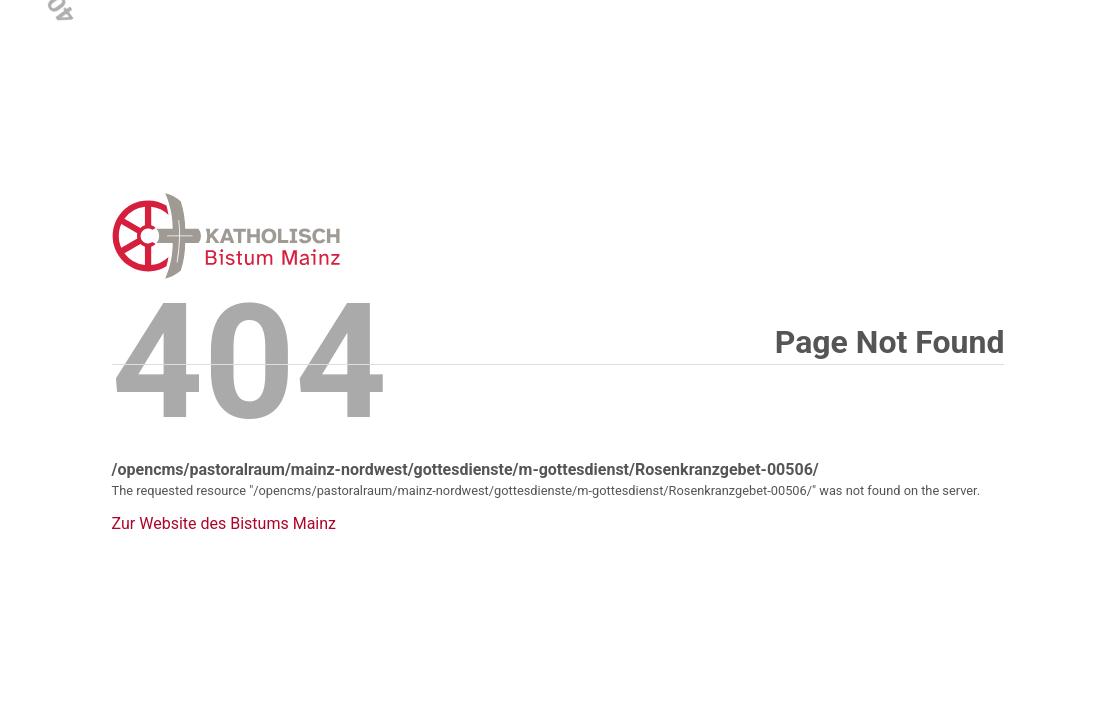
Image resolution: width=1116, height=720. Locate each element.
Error (330, 235)
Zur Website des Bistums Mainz (224, 524)
